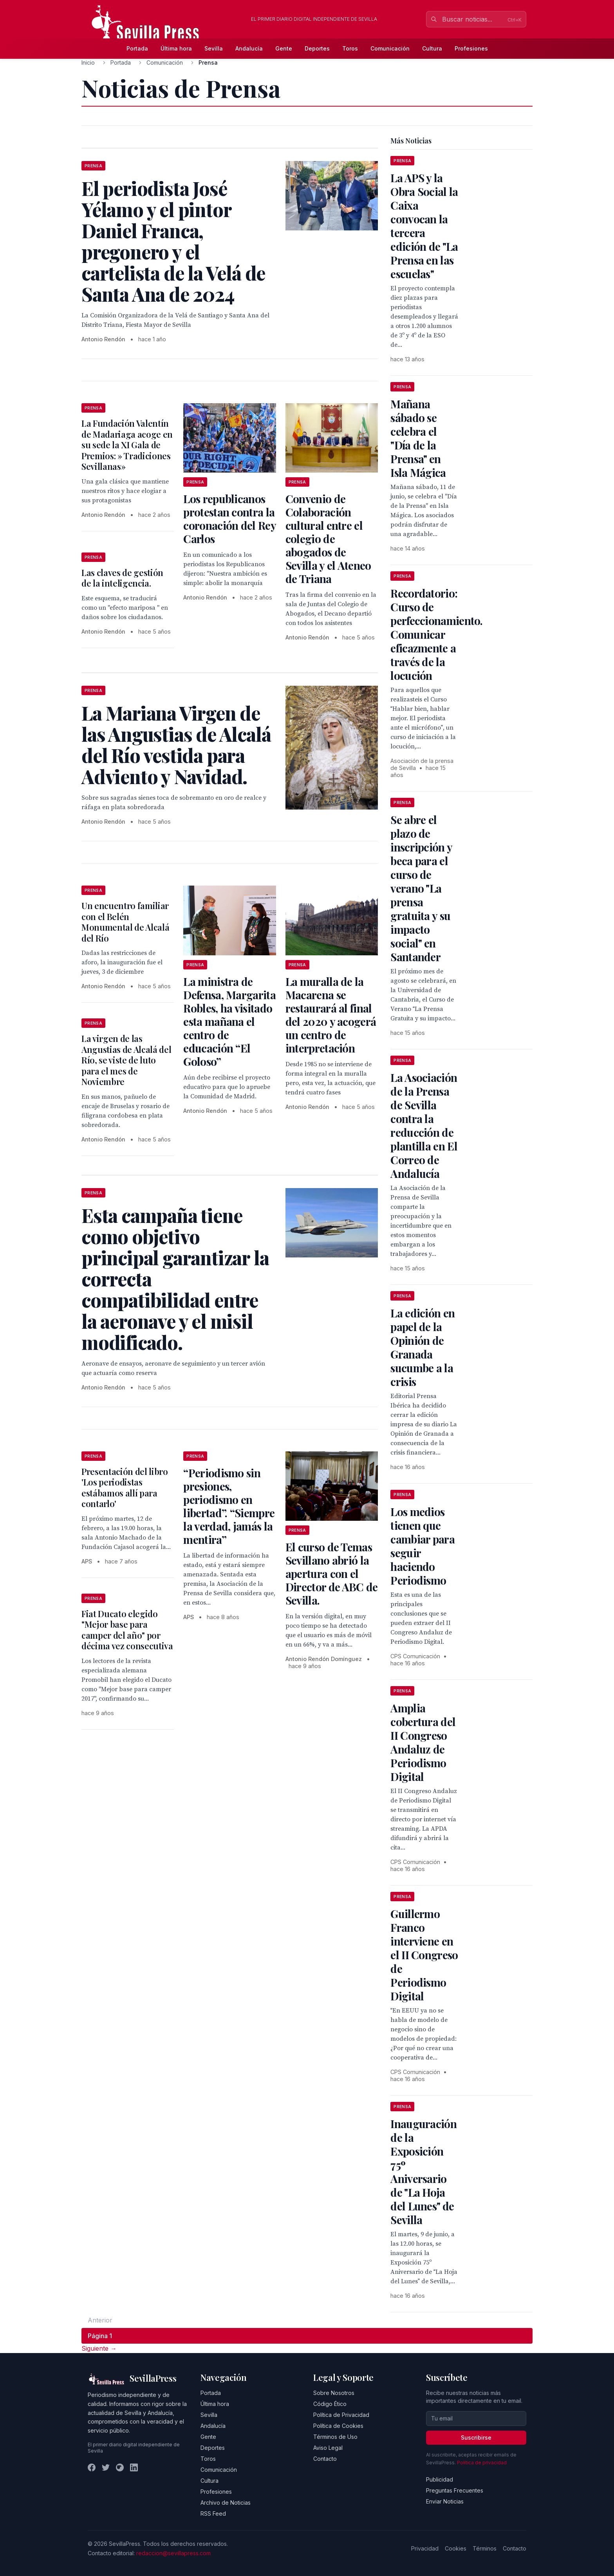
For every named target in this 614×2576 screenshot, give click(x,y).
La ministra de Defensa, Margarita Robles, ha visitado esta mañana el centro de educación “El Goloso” (229, 1021)
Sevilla (213, 48)
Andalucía (249, 48)
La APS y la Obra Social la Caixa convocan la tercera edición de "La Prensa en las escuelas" (424, 225)
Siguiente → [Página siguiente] (99, 2348)
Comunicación (390, 48)
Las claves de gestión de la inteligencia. (122, 578)
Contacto (325, 2458)
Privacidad (425, 2548)
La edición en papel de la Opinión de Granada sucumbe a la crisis (422, 1347)
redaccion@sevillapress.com (173, 2553)
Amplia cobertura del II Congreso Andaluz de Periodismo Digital (422, 1742)
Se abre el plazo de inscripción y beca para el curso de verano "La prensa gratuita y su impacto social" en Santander (421, 888)
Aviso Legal (328, 2447)
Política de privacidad (482, 2462)
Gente (283, 48)
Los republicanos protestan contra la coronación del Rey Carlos (229, 518)
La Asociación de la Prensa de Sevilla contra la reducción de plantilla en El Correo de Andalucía (423, 1125)
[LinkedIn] (134, 2467)
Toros (350, 48)
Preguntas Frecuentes (454, 2490)
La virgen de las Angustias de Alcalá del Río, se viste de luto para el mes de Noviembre (126, 1060)
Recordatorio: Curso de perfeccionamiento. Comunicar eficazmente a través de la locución (436, 634)
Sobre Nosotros (333, 2392)
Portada (137, 48)
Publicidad (439, 2479)
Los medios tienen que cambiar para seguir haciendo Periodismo (422, 1545)
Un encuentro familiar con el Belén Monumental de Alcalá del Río (125, 922)
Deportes (317, 48)
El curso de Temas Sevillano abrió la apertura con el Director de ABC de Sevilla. (331, 1573)
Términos (485, 2548)
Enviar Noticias (445, 2501)
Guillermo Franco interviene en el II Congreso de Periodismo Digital (424, 1954)
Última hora (176, 48)
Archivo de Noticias (225, 2502)
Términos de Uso (335, 2436)
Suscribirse (476, 2437)
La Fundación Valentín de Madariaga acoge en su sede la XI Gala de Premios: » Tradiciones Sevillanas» (127, 444)
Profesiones (471, 48)
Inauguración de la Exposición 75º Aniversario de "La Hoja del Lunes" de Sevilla (423, 2171)
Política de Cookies (338, 2425)
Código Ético (330, 2403)
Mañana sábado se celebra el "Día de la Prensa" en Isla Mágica (418, 438)
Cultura (432, 48)
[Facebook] (92, 2467)
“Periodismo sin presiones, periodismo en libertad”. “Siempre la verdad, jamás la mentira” (228, 1506)
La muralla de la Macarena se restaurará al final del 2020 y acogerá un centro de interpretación (330, 1014)
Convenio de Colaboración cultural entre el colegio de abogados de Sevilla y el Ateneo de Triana (328, 538)
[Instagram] (120, 2467)
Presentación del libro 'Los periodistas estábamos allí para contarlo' (124, 1488)
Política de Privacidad (341, 2414)
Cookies (455, 2548)
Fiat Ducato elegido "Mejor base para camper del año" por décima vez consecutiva (127, 1630)
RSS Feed (213, 2513)
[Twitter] (106, 2467)
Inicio (88, 62)
